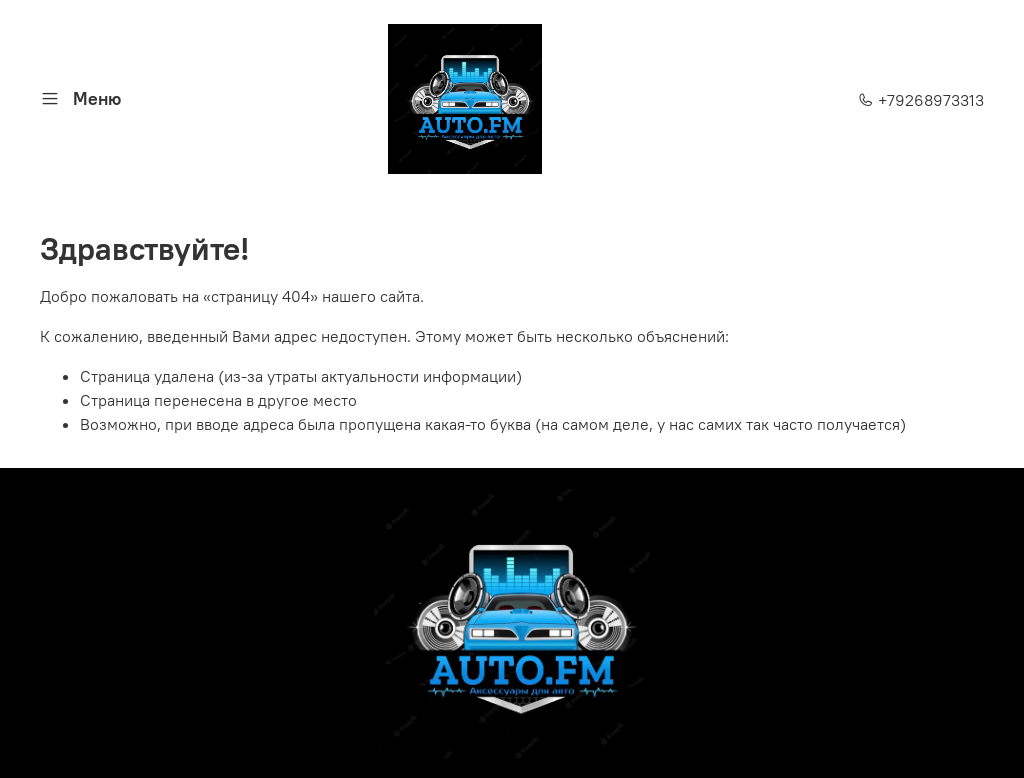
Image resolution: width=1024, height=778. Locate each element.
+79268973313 (921, 100)
